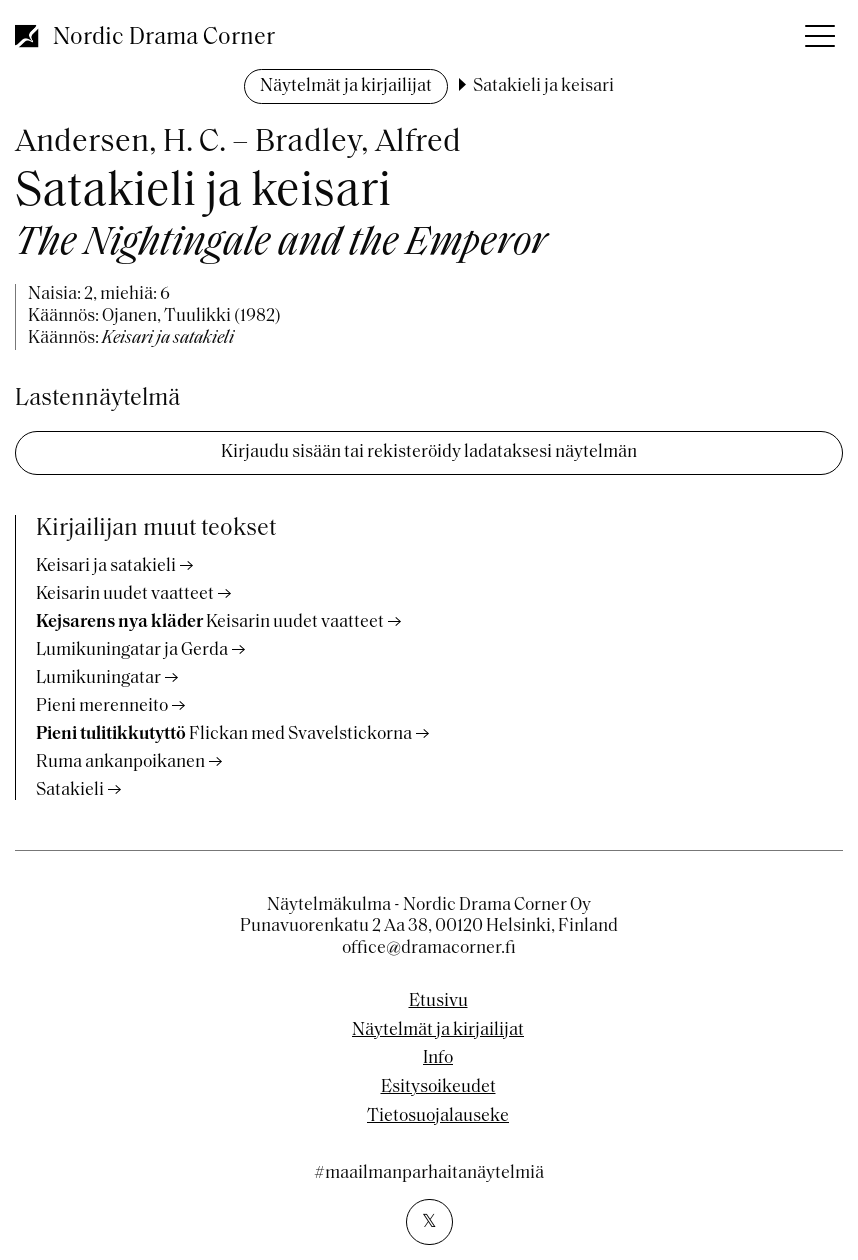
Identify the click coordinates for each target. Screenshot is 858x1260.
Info (438, 1059)
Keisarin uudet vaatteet (125, 594)
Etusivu (438, 1002)
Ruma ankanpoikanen (120, 762)
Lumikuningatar (98, 678)
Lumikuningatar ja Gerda (132, 650)
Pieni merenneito (102, 706)
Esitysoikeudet (438, 1088)
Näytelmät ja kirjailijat (346, 86)
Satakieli (70, 790)
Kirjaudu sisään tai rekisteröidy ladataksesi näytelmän (429, 452)
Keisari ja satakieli (106, 566)
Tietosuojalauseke (438, 1117)
